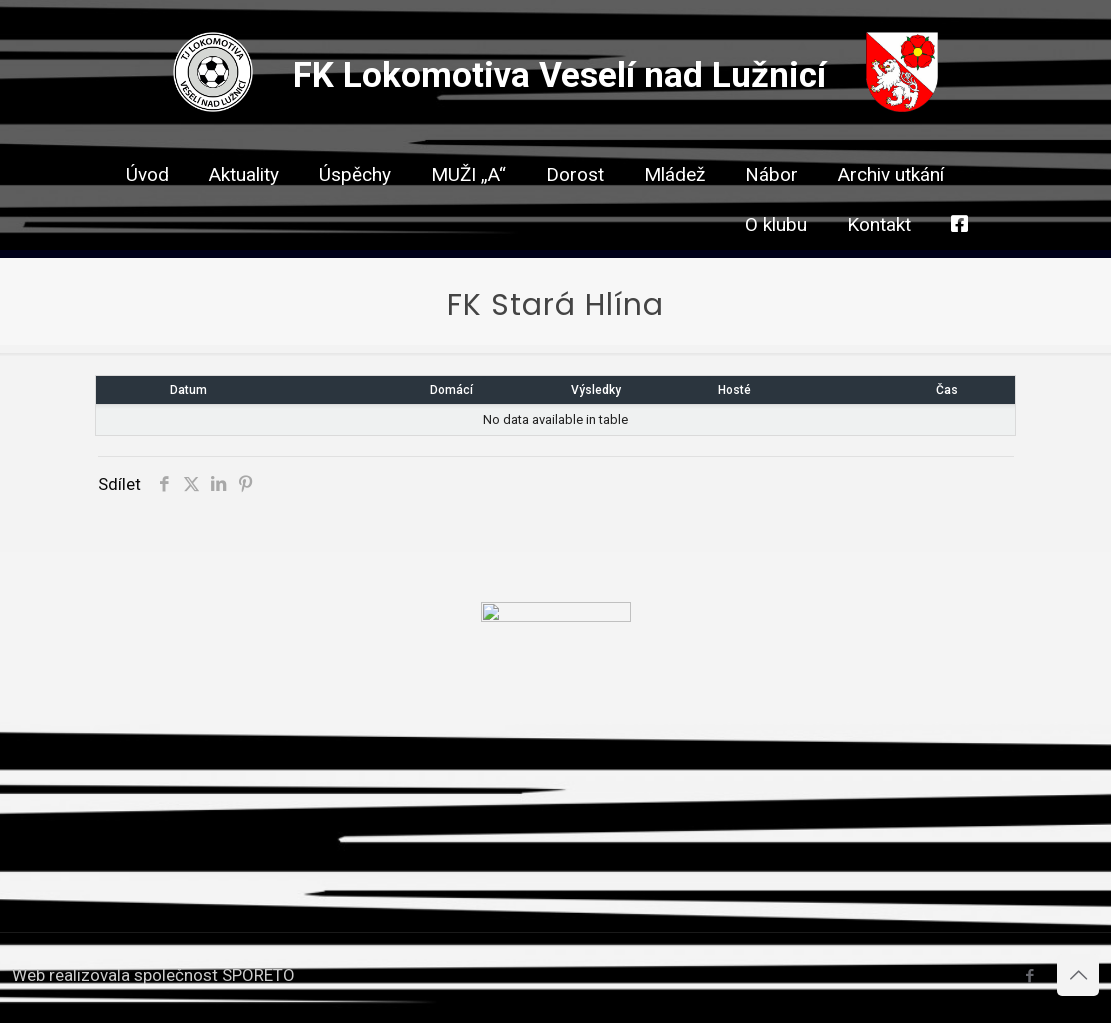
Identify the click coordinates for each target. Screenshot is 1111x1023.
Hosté (734, 390)
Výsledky (596, 390)
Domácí (451, 390)
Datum (188, 390)
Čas (947, 390)
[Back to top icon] (1078, 975)
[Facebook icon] (1029, 976)
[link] (575, 210)
